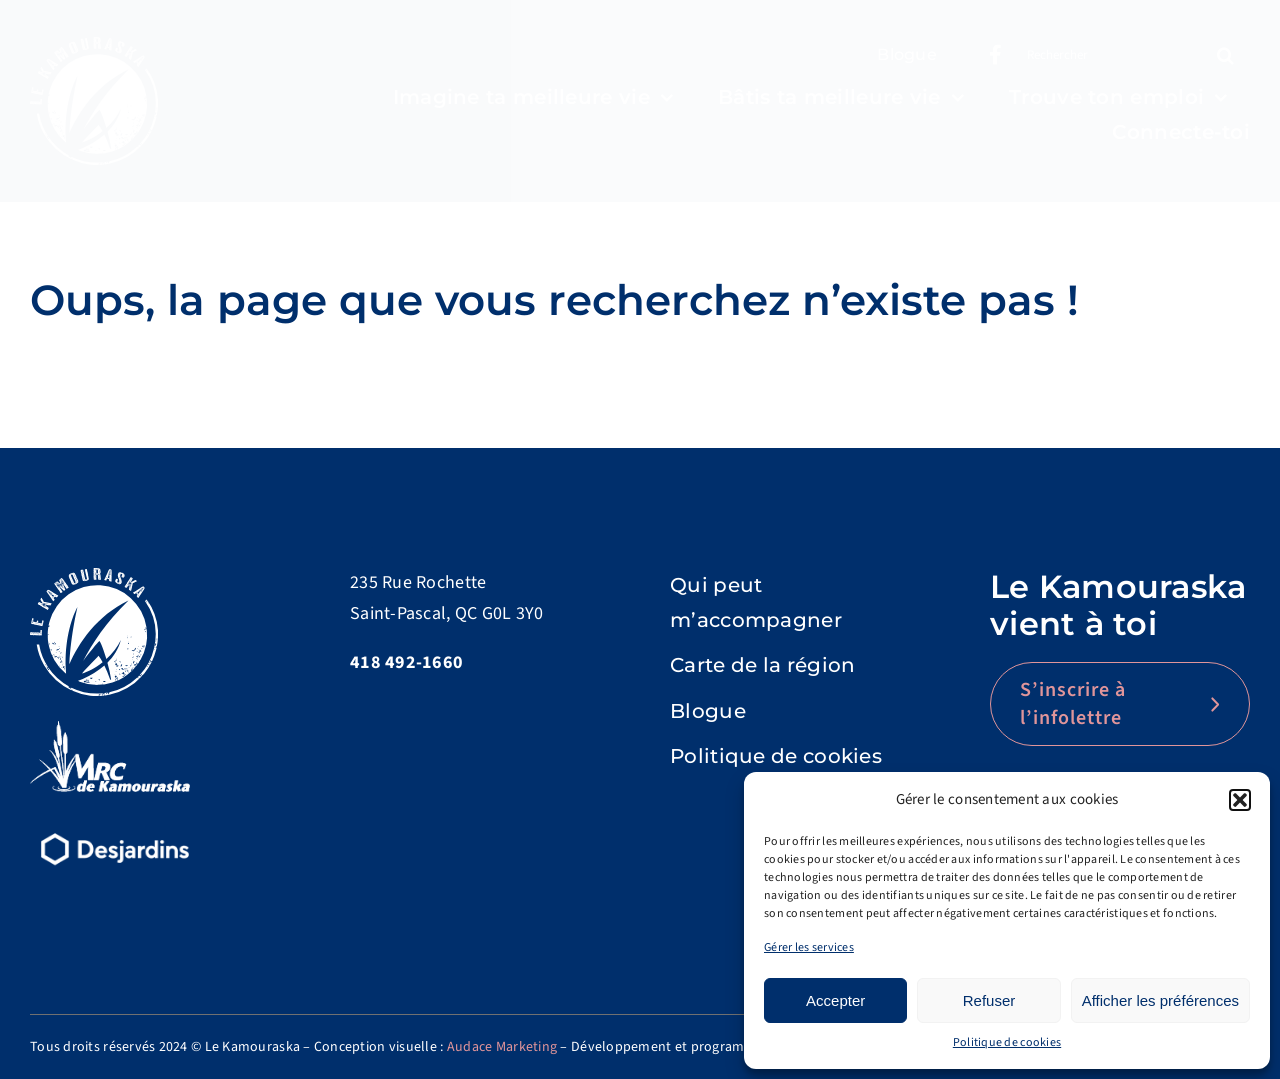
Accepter (835, 1000)
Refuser (989, 1000)
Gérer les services (809, 947)
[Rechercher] (1106, 55)
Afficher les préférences (1160, 1000)
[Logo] (94, 45)
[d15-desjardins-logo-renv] (115, 830)
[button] (1240, 800)
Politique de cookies (1007, 1042)
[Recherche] (1225, 55)
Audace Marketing (502, 1047)
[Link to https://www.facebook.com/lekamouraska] (995, 55)
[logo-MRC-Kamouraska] (110, 729)
